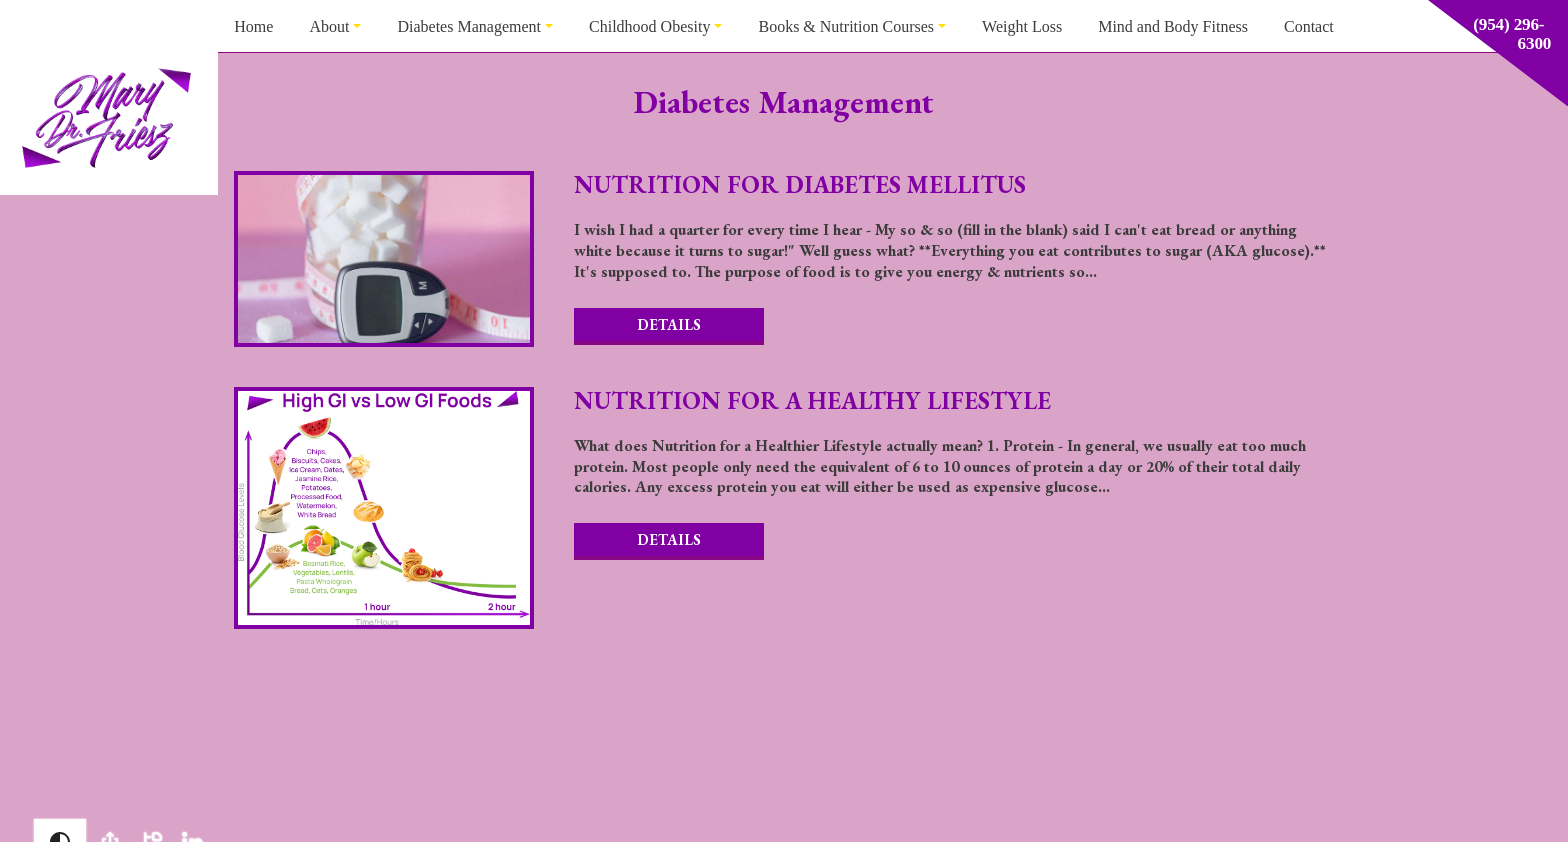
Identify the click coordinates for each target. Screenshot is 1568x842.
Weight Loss (1022, 26)
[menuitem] (253, 26)
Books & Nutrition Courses (846, 26)
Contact (1309, 26)
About (329, 26)
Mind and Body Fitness (1173, 26)
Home (253, 26)
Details (669, 324)
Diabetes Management (469, 26)
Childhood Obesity (649, 26)
